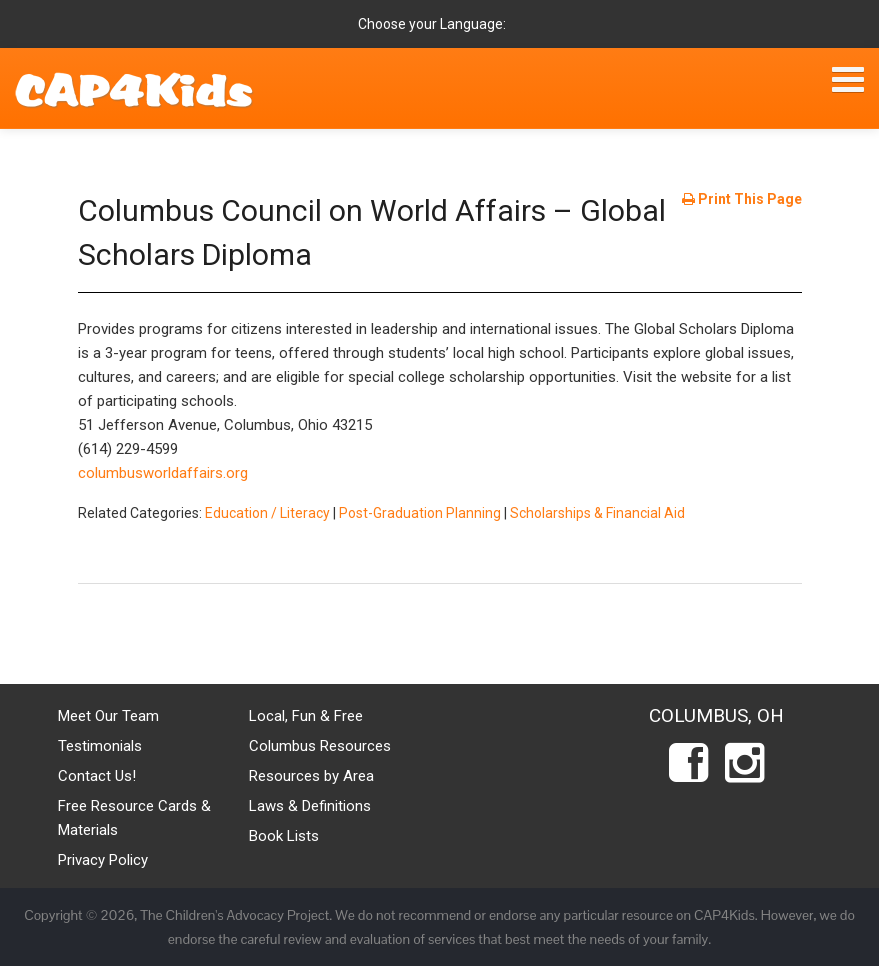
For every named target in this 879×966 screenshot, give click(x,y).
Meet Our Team (108, 716)
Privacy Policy (103, 860)
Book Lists (284, 836)
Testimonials (100, 746)
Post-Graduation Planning (420, 513)
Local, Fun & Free (306, 716)
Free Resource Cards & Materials (134, 818)
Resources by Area (311, 776)
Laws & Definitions (310, 806)
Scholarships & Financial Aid (597, 513)
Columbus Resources (320, 746)
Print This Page (742, 199)
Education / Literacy (267, 513)
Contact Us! (97, 776)
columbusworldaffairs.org (163, 473)
